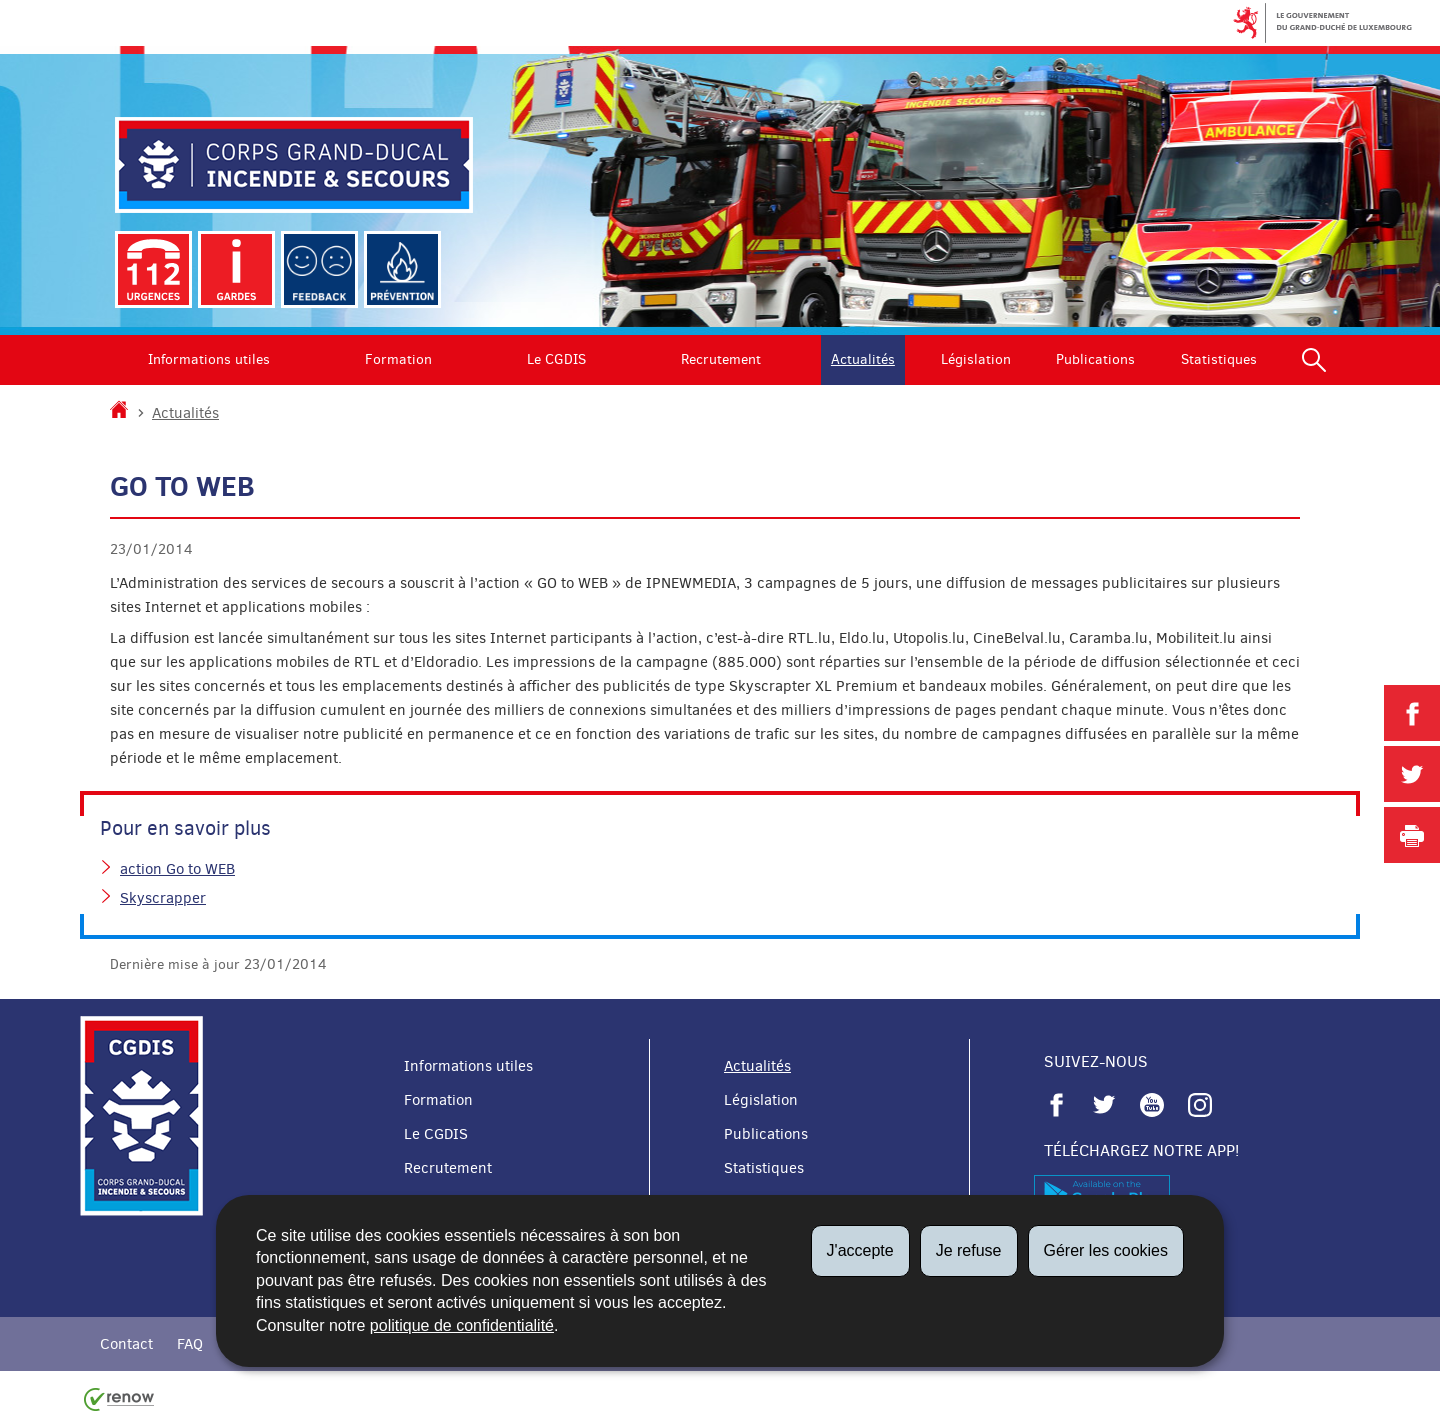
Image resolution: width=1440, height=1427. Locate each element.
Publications (1095, 359)
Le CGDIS (556, 359)
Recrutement (721, 359)
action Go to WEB (177, 869)
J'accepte (860, 1250)
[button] (1314, 360)
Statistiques (1219, 359)
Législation (976, 359)
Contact (126, 1344)
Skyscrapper (163, 898)
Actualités (863, 359)
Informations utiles (209, 359)
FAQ (190, 1344)
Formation (398, 359)
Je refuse (969, 1250)
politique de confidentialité (462, 1325)
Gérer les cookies (1106, 1250)
